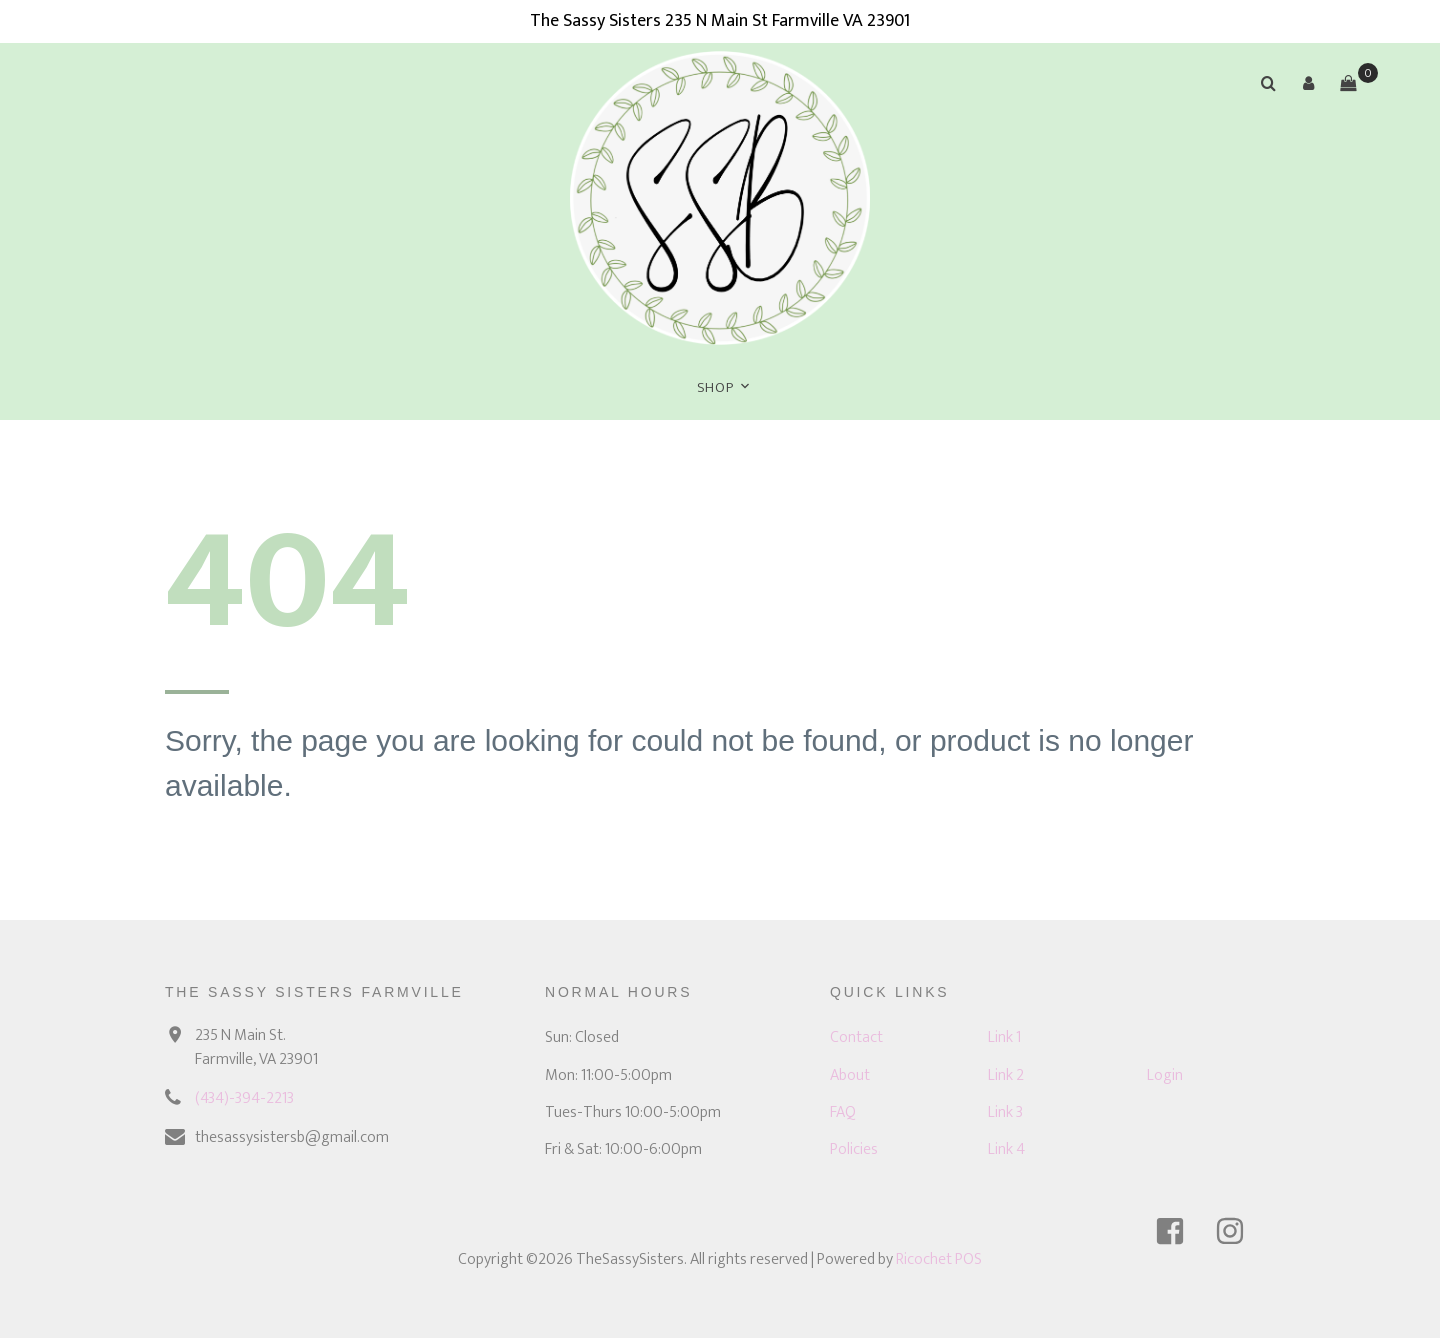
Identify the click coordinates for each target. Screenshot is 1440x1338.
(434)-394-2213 (244, 1098)
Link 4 (1006, 1149)
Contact (856, 1037)
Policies (854, 1149)
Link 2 (1006, 1075)
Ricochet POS (939, 1259)
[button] (1308, 83)
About (850, 1075)
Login (1165, 1075)
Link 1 (1004, 1037)
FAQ (843, 1112)
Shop (715, 387)
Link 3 (1005, 1112)
